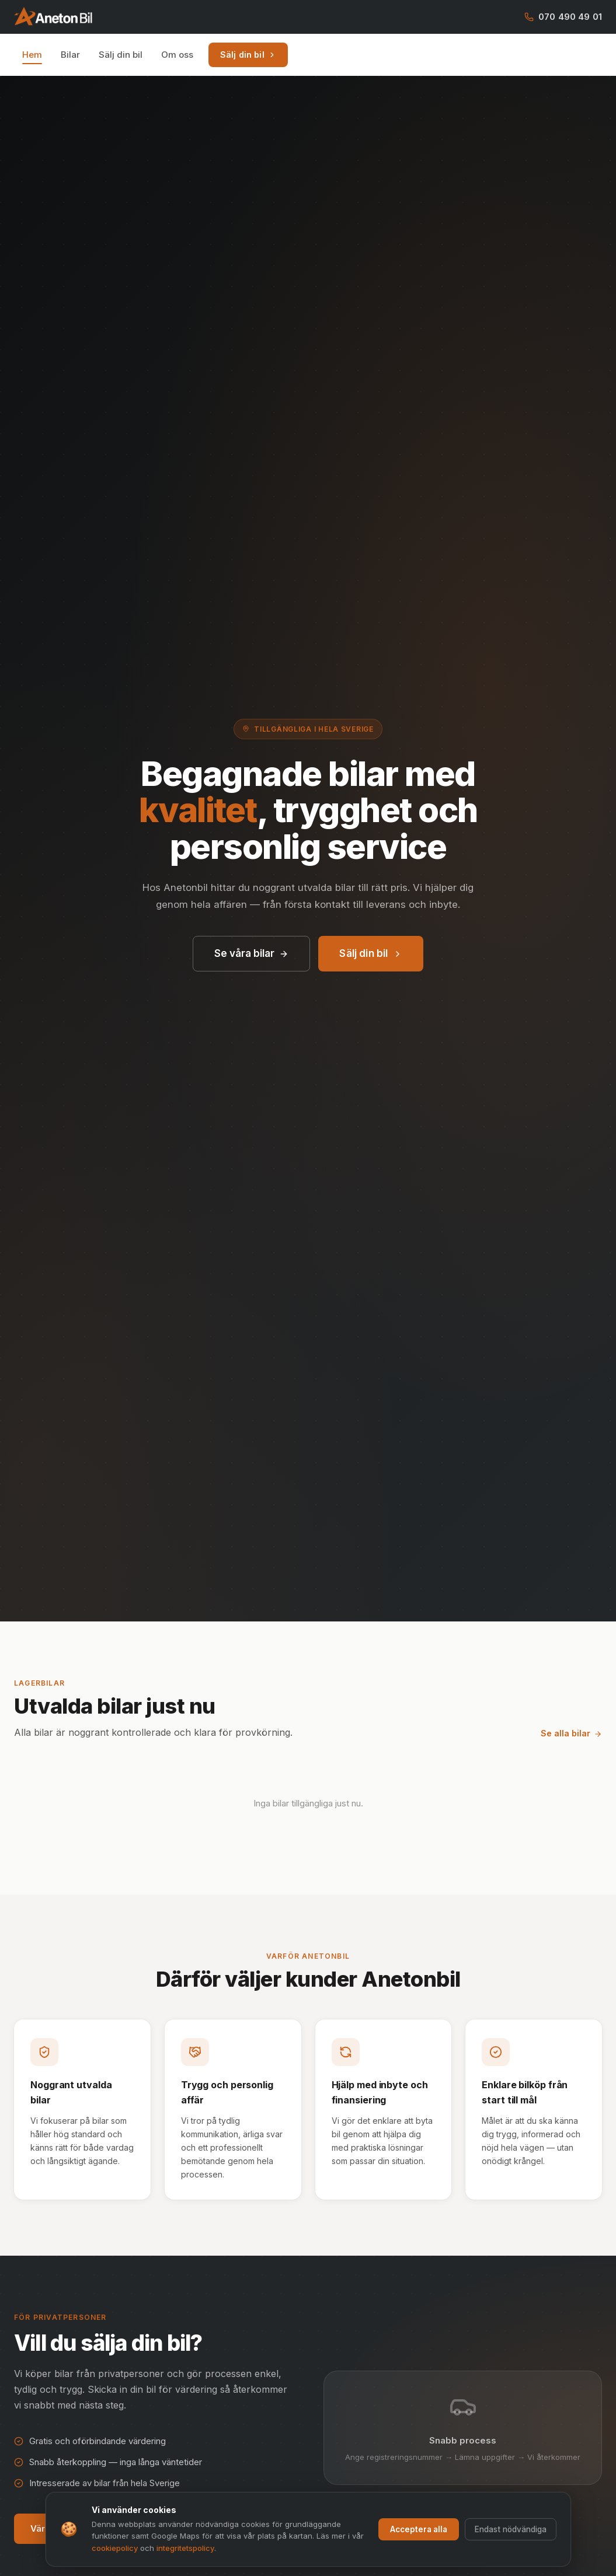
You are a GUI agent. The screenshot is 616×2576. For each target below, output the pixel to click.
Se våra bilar (251, 953)
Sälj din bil (120, 54)
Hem (32, 54)
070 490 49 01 (563, 16)
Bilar (70, 54)
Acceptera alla (418, 2529)
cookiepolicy (115, 2548)
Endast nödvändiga (511, 2529)
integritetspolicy (185, 2548)
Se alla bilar (571, 1733)
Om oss (177, 54)
